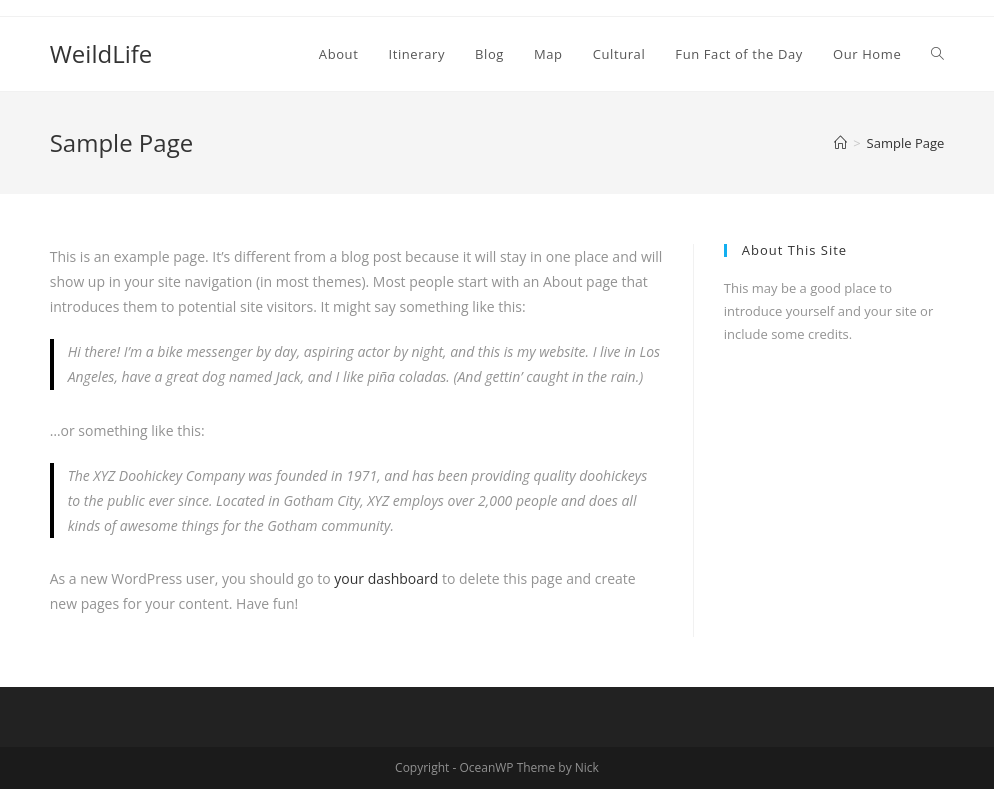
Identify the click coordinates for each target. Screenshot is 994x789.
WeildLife (101, 53)
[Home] (840, 143)
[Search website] (937, 54)
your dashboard (386, 578)
